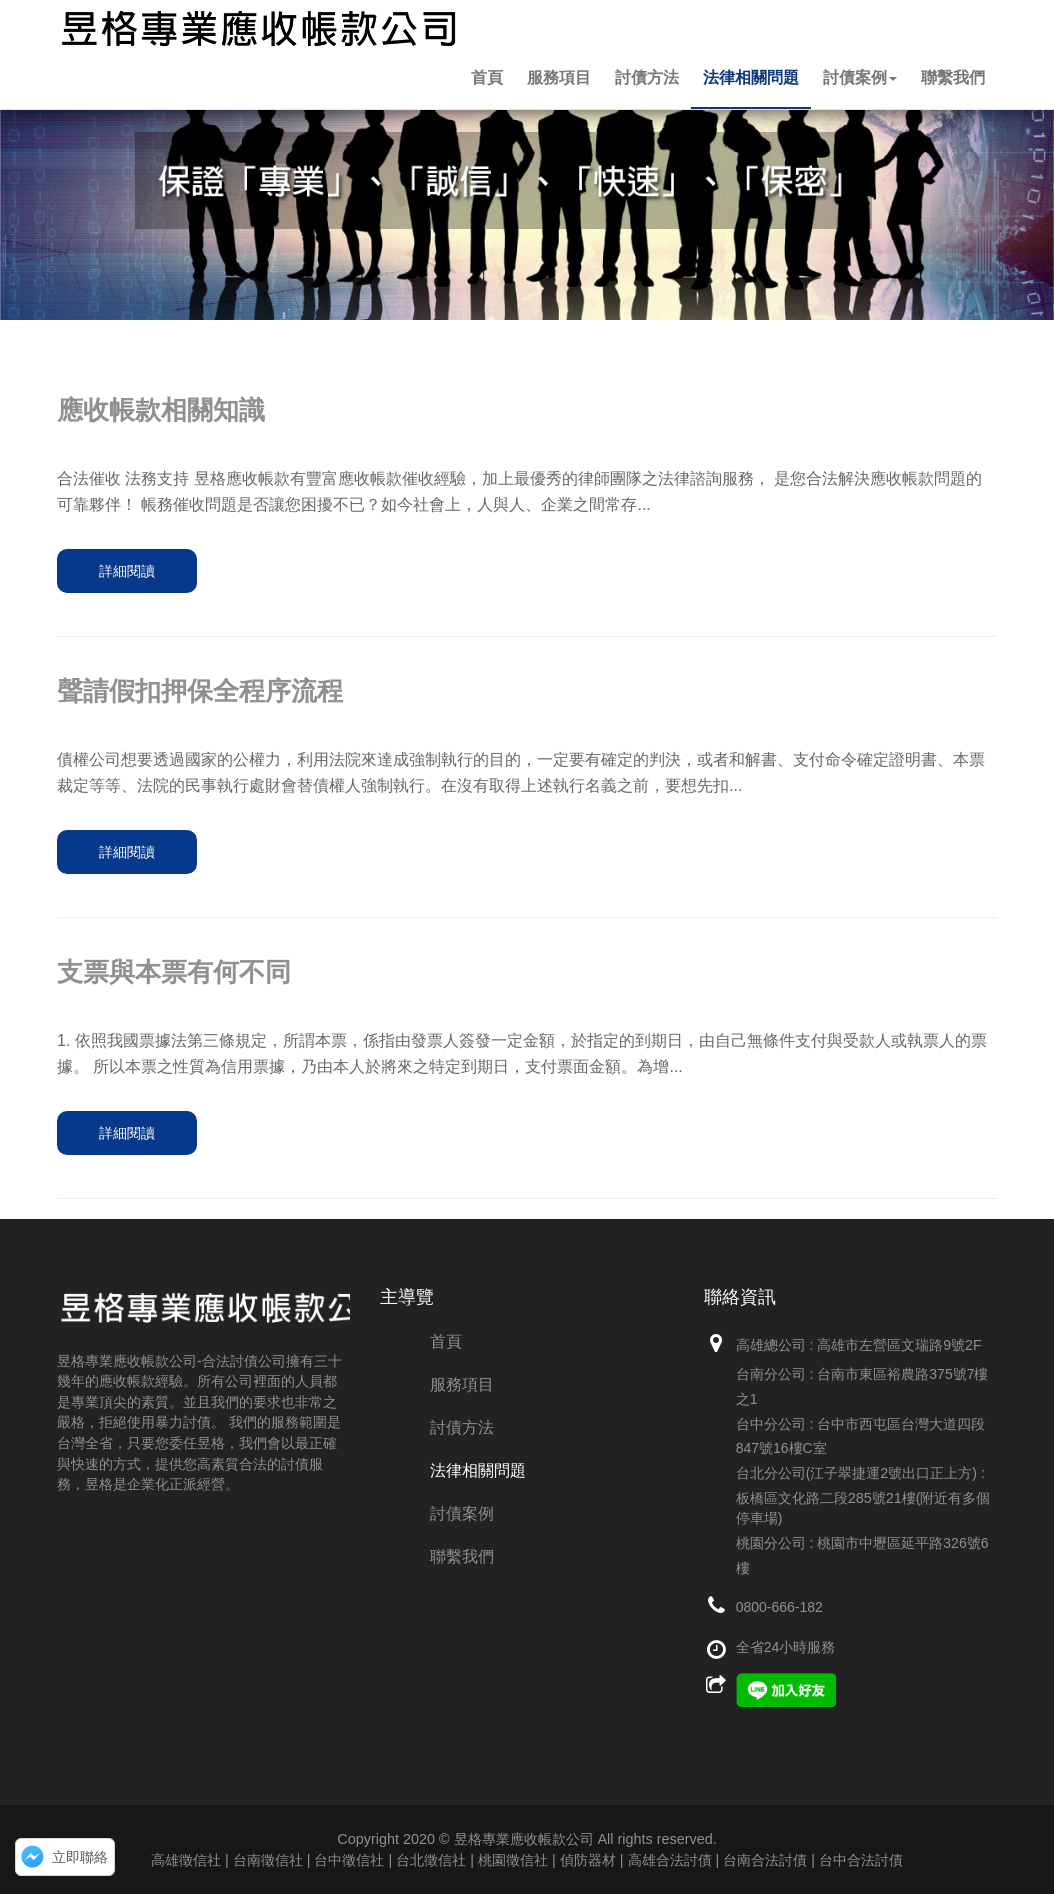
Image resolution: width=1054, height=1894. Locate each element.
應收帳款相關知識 (161, 410)
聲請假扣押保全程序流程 (200, 691)
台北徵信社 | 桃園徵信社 (472, 1860)
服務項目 (559, 77)
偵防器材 (588, 1860)
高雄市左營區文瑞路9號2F (899, 1345)
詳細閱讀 (127, 571)
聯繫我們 (953, 77)
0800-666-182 (779, 1607)
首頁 (487, 77)
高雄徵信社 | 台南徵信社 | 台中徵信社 (267, 1860)
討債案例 (860, 77)
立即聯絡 (80, 1857)
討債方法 (647, 77)
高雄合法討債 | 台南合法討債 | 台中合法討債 (765, 1860)
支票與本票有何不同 (174, 972)
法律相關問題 (751, 77)
